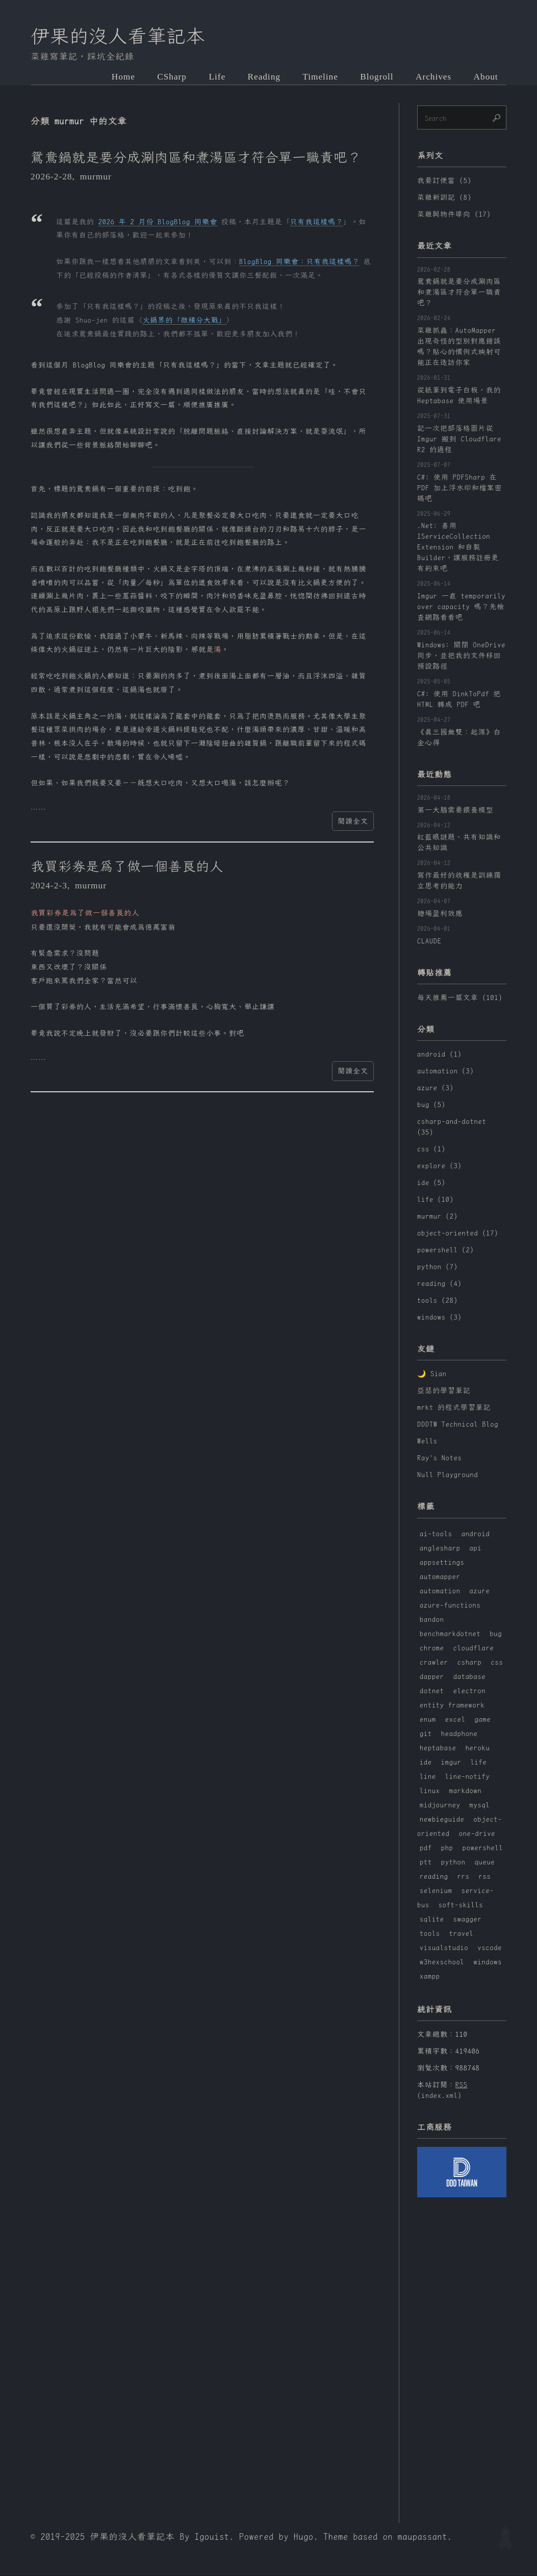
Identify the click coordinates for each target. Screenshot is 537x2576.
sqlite (432, 1919)
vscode (490, 1948)
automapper (440, 1577)
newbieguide (442, 1820)
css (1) (431, 1149)
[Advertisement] (461, 2355)
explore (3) (439, 1166)
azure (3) (435, 1088)
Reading (261, 77)
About (485, 77)
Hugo (304, 2537)
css (497, 1663)
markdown (465, 1791)
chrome (432, 1648)
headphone (459, 1734)
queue (485, 1862)
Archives (433, 77)
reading (434, 1877)
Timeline (319, 77)
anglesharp (440, 1548)
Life (214, 77)
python (453, 1862)
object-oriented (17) (457, 1233)
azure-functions (450, 1605)
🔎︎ (496, 118)
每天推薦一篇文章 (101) (459, 998)
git (426, 1734)
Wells (427, 1442)
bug (496, 1634)
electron (469, 1691)
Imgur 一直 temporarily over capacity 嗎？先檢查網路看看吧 (461, 607)
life (479, 1762)
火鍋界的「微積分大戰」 (184, 321)
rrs (463, 1877)
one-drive (477, 1834)
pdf (426, 1848)
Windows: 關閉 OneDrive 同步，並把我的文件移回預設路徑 (461, 656)
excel (455, 1720)
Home (120, 77)
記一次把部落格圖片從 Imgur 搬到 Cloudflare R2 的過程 (459, 439)
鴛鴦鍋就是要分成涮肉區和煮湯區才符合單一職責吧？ (197, 158)
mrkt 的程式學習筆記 (454, 1408)
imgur (451, 1762)
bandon (432, 1620)
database (469, 1677)
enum (428, 1720)
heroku (478, 1748)
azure (480, 1591)
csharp (469, 1663)
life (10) (435, 1200)
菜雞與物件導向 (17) (454, 215)
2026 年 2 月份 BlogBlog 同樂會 (157, 222)
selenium (436, 1891)
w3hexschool (442, 1962)
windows (488, 1962)
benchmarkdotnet (450, 1634)
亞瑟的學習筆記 (444, 1391)
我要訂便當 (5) (444, 181)
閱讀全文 (353, 822)
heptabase (438, 1748)
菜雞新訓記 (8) (444, 198)
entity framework (452, 1705)
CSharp (169, 77)
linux (430, 1791)
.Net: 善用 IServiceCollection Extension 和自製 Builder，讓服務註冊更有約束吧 (458, 547)
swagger (467, 1919)
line (428, 1777)
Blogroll (376, 77)
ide (426, 1762)
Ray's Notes (439, 1459)
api (476, 1548)
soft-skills (461, 1905)
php (447, 1848)
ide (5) (431, 1183)
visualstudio (444, 1948)
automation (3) (445, 1071)
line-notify (467, 1777)
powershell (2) (445, 1250)
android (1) (439, 1054)
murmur (96, 177)
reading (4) (439, 1284)
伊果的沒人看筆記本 (119, 36)
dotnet (432, 1691)
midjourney (440, 1805)
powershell (483, 1848)
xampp (430, 1977)
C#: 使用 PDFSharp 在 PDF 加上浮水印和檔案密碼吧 (459, 488)
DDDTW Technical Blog (457, 1425)
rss (485, 1877)
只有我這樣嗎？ (317, 222)
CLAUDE (429, 941)
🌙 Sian (432, 1375)
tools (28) (437, 1301)
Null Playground (447, 1475)
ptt (426, 1862)
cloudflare (473, 1648)
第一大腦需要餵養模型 (455, 810)
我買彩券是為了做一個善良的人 (128, 867)
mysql (480, 1805)
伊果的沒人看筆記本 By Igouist (159, 2537)
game (483, 1720)
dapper (432, 1677)
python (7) (437, 1267)
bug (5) (431, 1105)
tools (430, 1934)
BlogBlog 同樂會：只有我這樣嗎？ (299, 262)
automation (440, 1591)
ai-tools (436, 1534)
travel (461, 1934)
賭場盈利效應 (440, 914)
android (476, 1534)
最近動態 (434, 775)
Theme (335, 2537)
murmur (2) (437, 1217)
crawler (434, 1663)
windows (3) (439, 1317)
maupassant (422, 2537)
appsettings (442, 1563)
